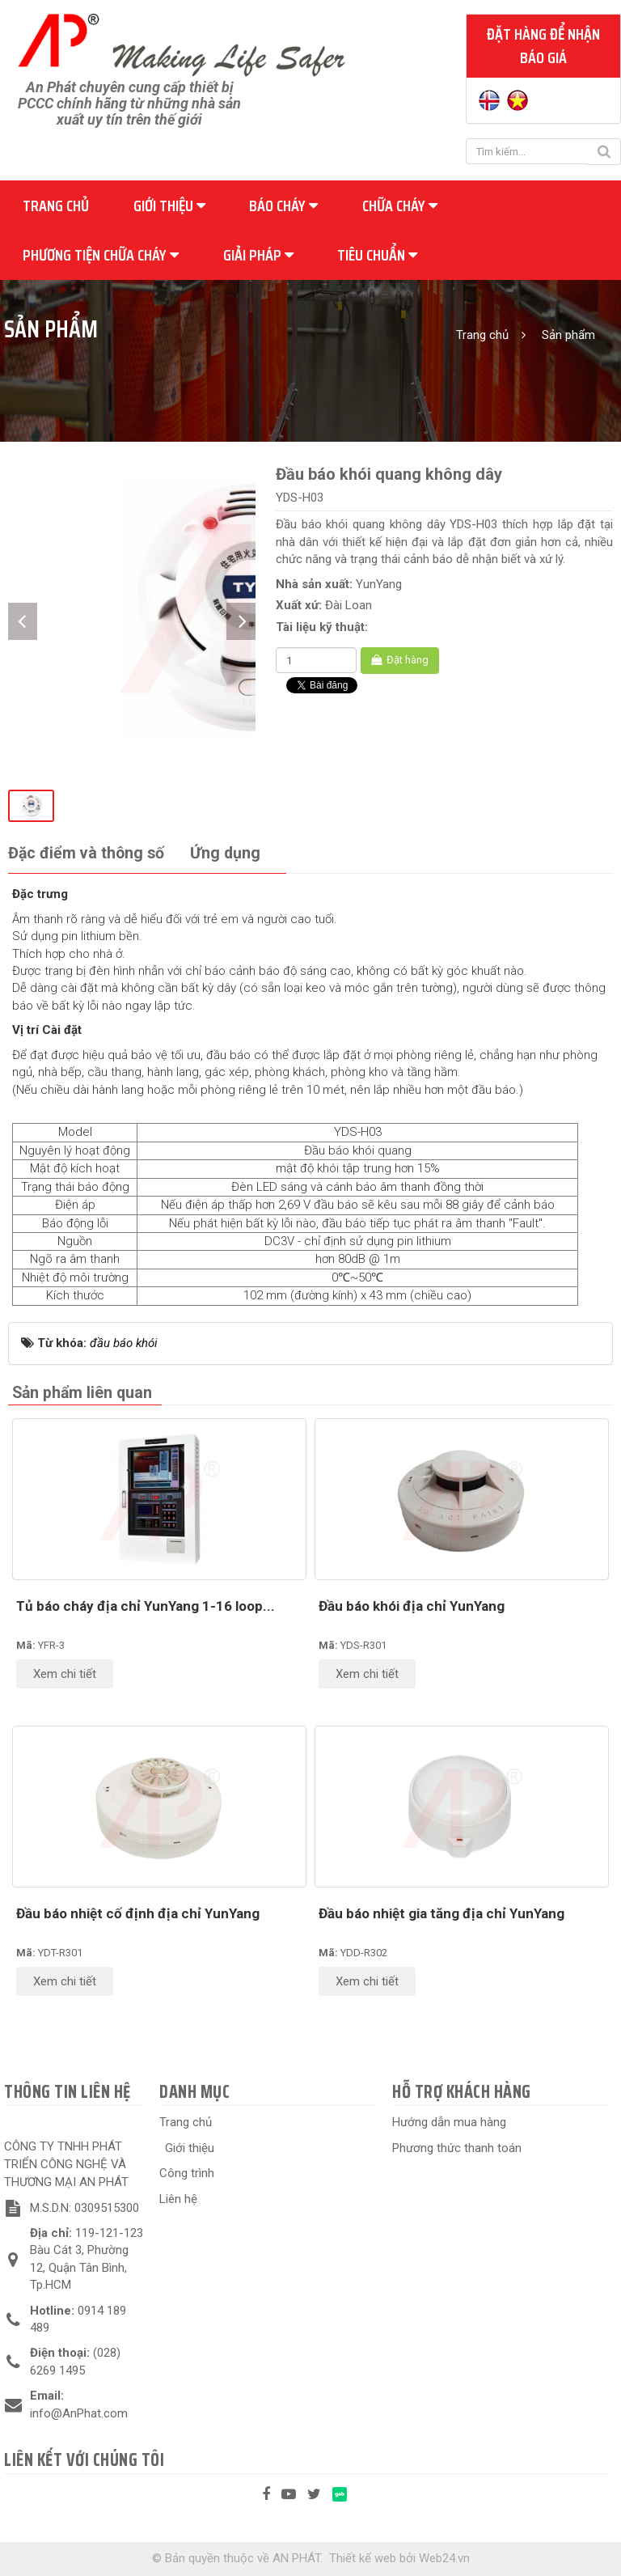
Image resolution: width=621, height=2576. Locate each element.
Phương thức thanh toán (457, 2148)
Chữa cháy (399, 205)
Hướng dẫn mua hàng (449, 2122)
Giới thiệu (169, 205)
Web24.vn (444, 2558)
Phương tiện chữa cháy (101, 255)
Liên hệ (178, 2199)
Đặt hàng (400, 660)
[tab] (86, 854)
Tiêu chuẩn (377, 255)
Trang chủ (56, 205)
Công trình (186, 2173)
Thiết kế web (362, 2558)
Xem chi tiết (64, 1674)
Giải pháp (258, 255)
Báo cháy (283, 205)
